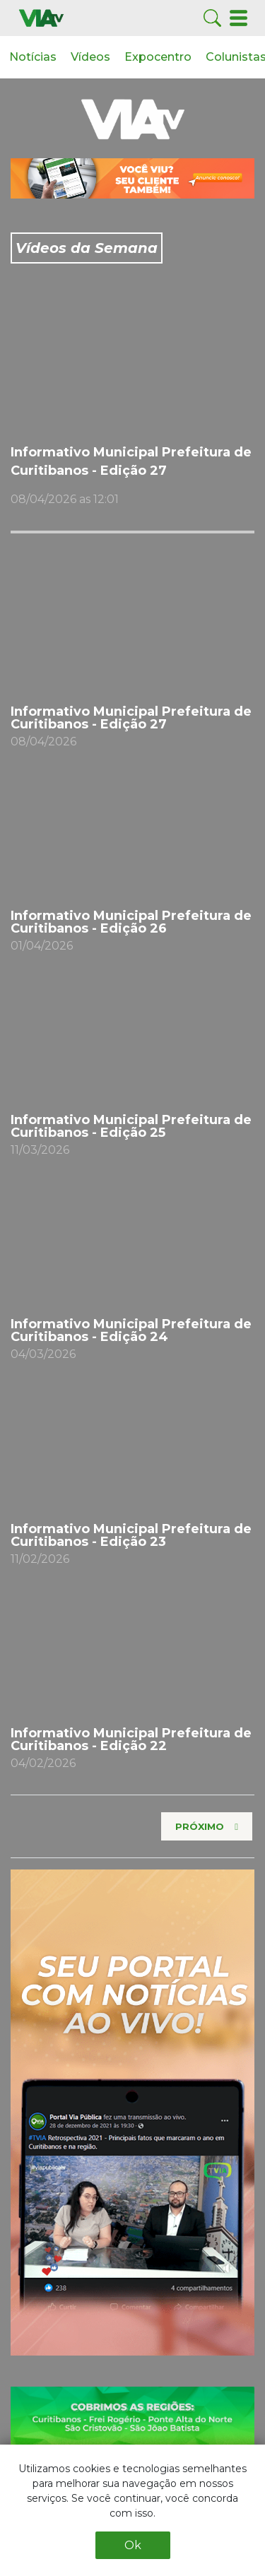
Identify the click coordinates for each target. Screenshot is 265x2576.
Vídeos (90, 57)
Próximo (199, 1826)
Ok (132, 2545)
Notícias (33, 57)
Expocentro (158, 57)
